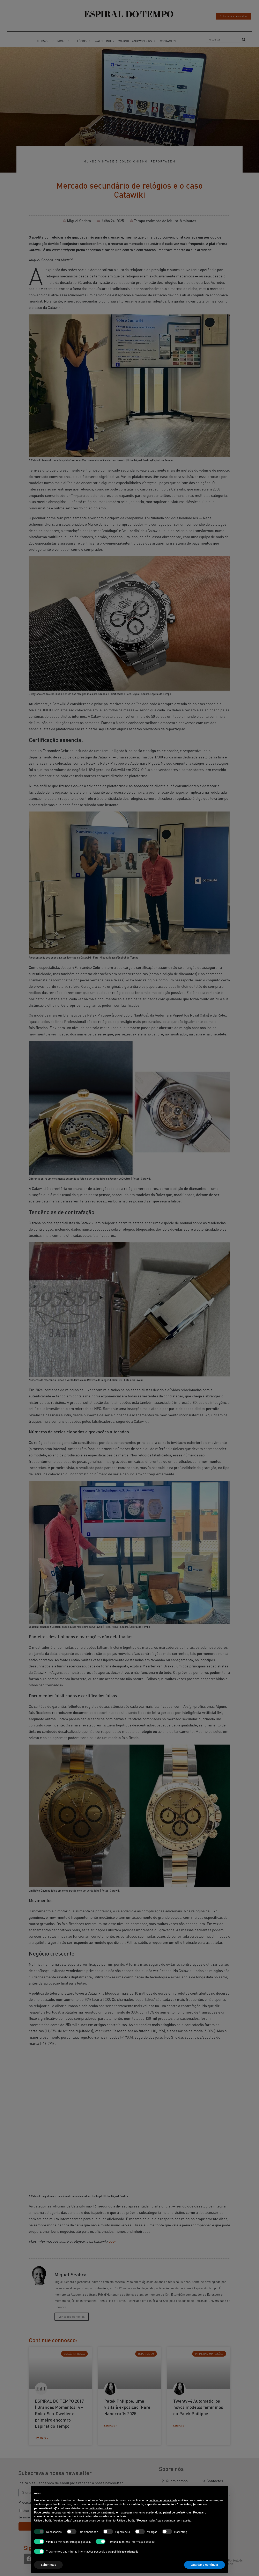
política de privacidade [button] (163, 2500)
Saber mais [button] (48, 2564)
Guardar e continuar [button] (204, 2564)
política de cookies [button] (100, 2508)
